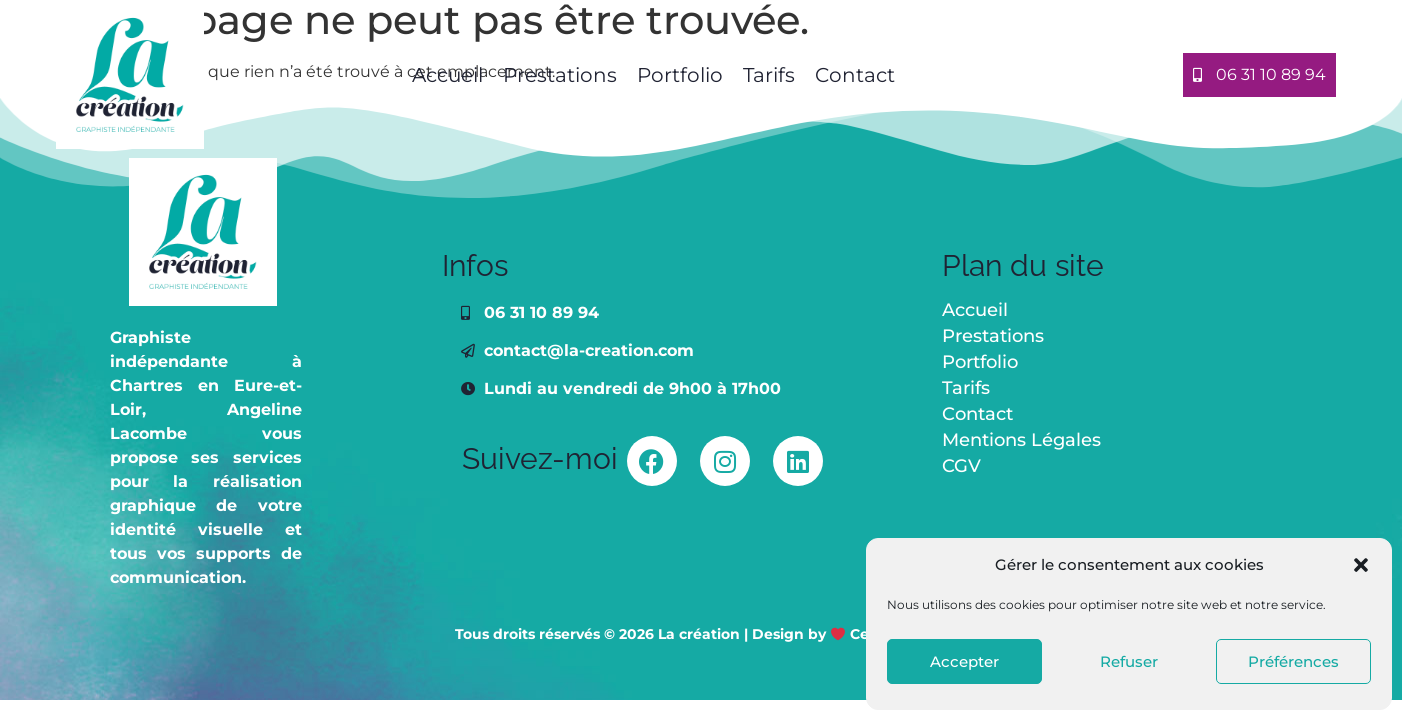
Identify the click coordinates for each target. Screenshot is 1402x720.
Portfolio (680, 75)
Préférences (1293, 661)
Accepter (964, 661)
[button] (1361, 565)
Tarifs (769, 75)
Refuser (1129, 661)
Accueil (445, 75)
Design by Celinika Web (849, 634)
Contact (855, 75)
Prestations (560, 75)
